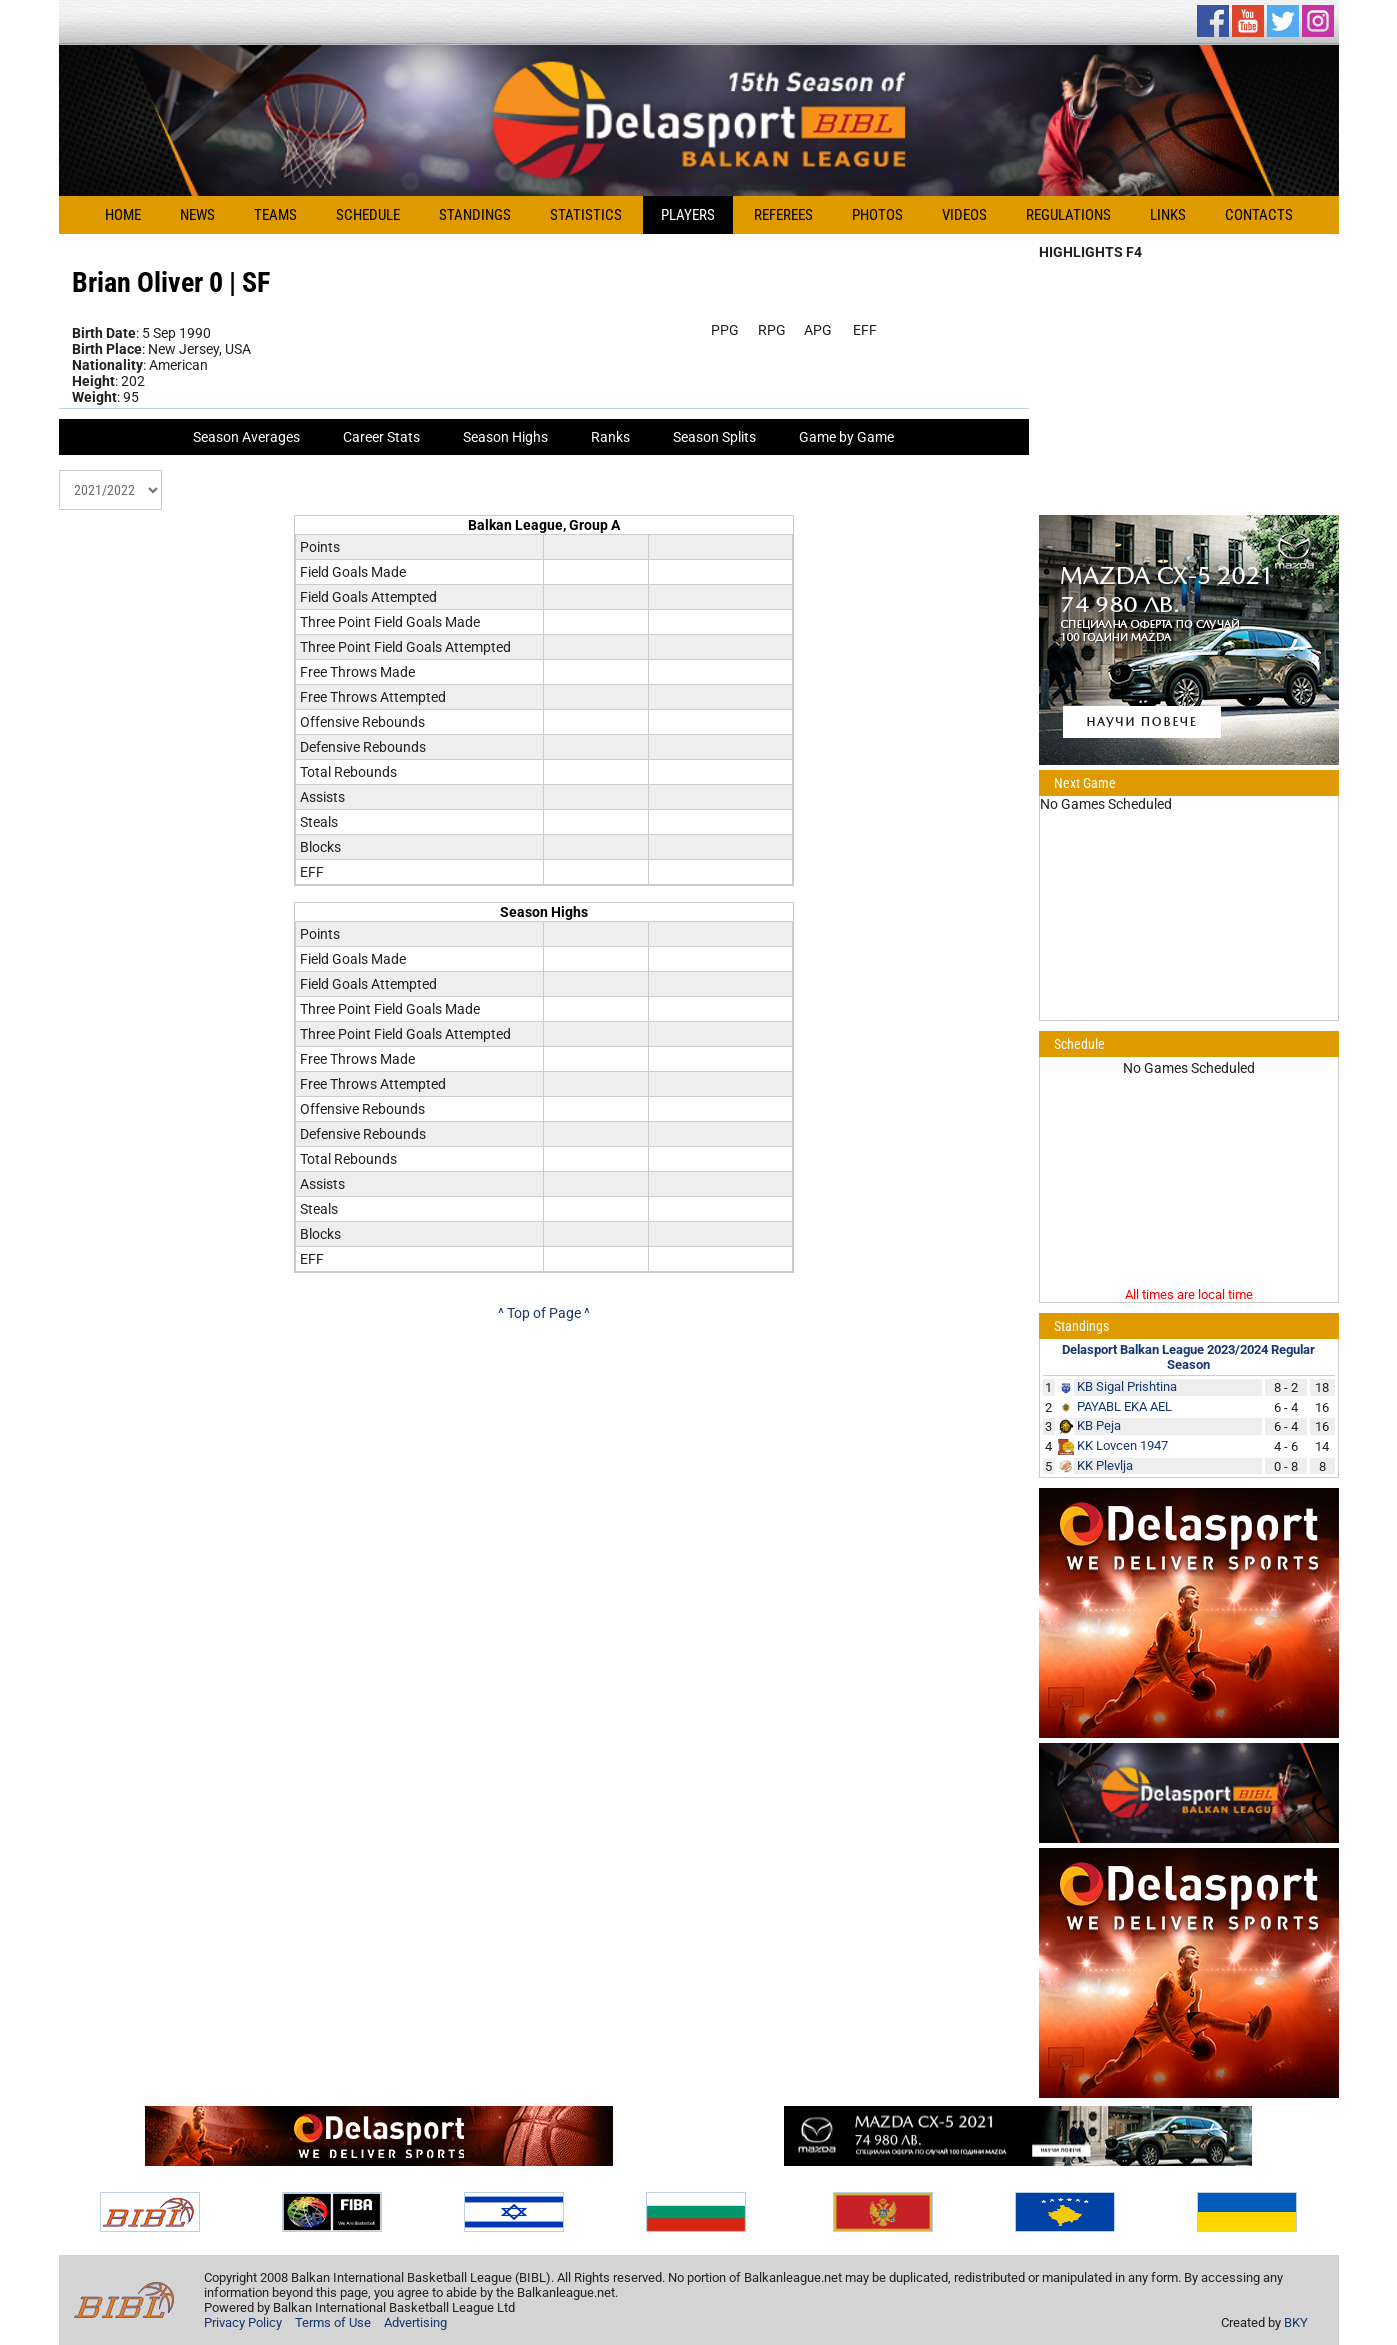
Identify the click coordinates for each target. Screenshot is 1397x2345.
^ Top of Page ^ (544, 1313)
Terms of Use (333, 2322)
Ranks (610, 437)
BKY (1296, 2322)
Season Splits (714, 437)
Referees (783, 215)
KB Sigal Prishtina (1127, 1386)
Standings (475, 215)
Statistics (586, 215)
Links (1168, 215)
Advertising (415, 2322)
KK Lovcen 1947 (1122, 1445)
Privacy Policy (243, 2322)
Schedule (368, 215)
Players (688, 215)
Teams (275, 215)
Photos (877, 215)
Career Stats (381, 437)
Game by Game (846, 437)
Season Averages (246, 437)
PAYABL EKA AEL (1124, 1406)
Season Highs (505, 437)
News (197, 215)
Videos (964, 215)
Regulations (1068, 215)
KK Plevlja (1105, 1465)
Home (123, 215)
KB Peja (1099, 1425)
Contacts (1259, 215)
